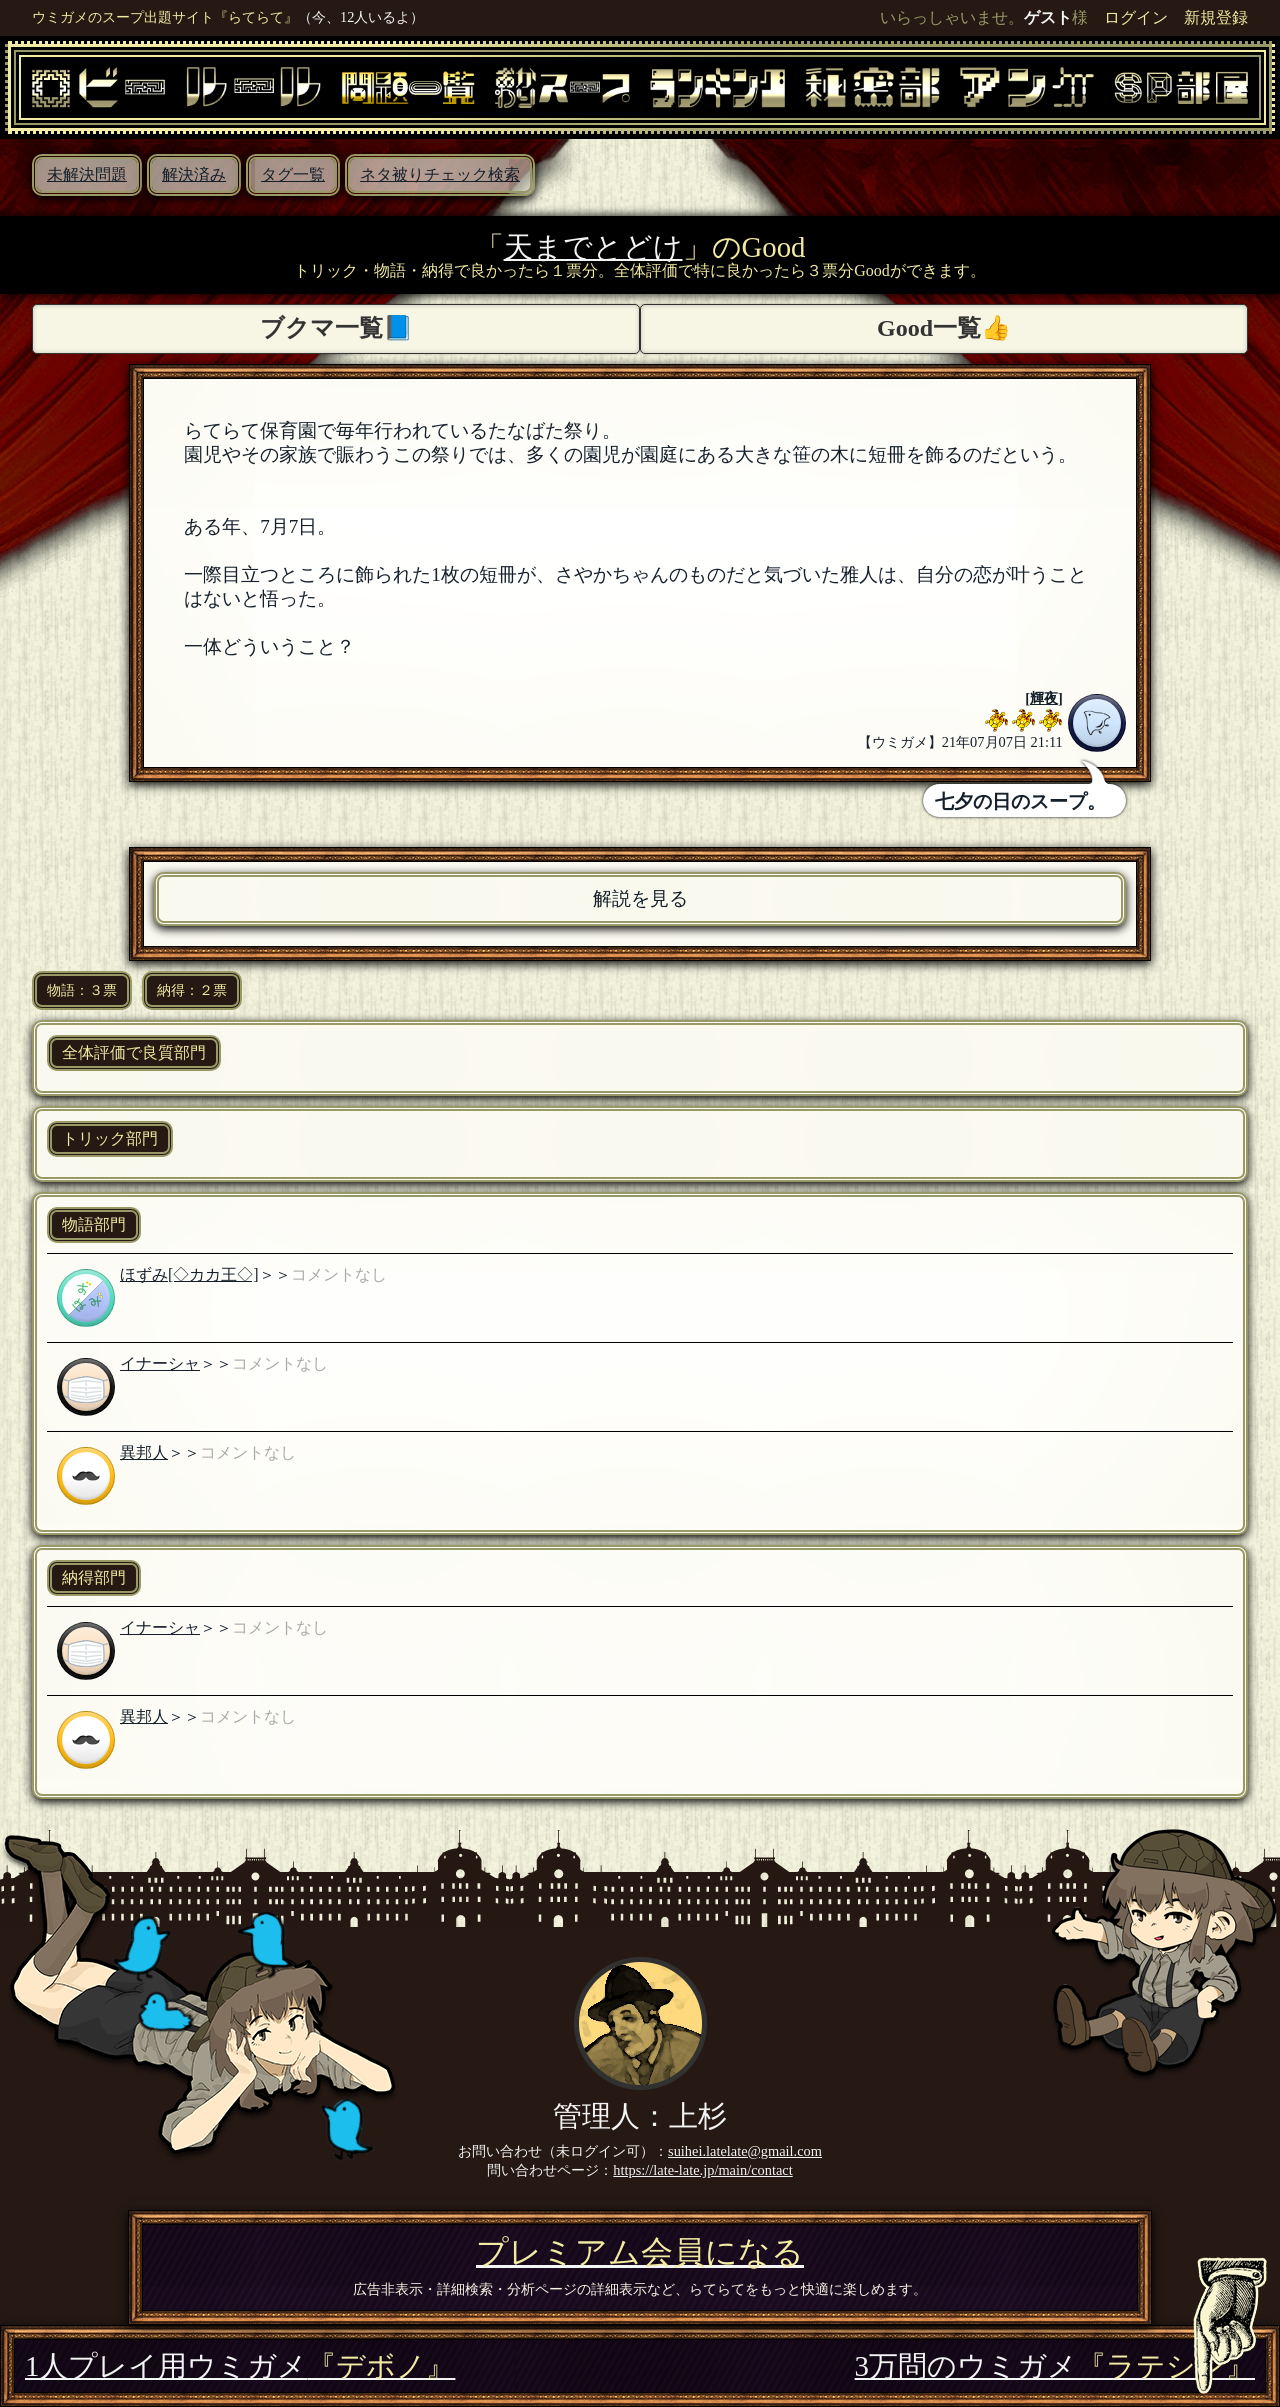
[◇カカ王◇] (213, 1274)
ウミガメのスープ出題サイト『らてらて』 (165, 17)
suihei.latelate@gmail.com (745, 2151)
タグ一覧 (293, 174)
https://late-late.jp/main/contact (702, 2170)
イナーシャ (160, 1363)
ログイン (1136, 17)
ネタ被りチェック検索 (440, 174)
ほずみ (144, 1274)
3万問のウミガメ (1055, 2366)
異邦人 (144, 1452)
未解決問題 (87, 174)
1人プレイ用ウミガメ (240, 2366)
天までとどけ (593, 247)
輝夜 (1044, 698)
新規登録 (1216, 17)
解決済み (194, 174)
